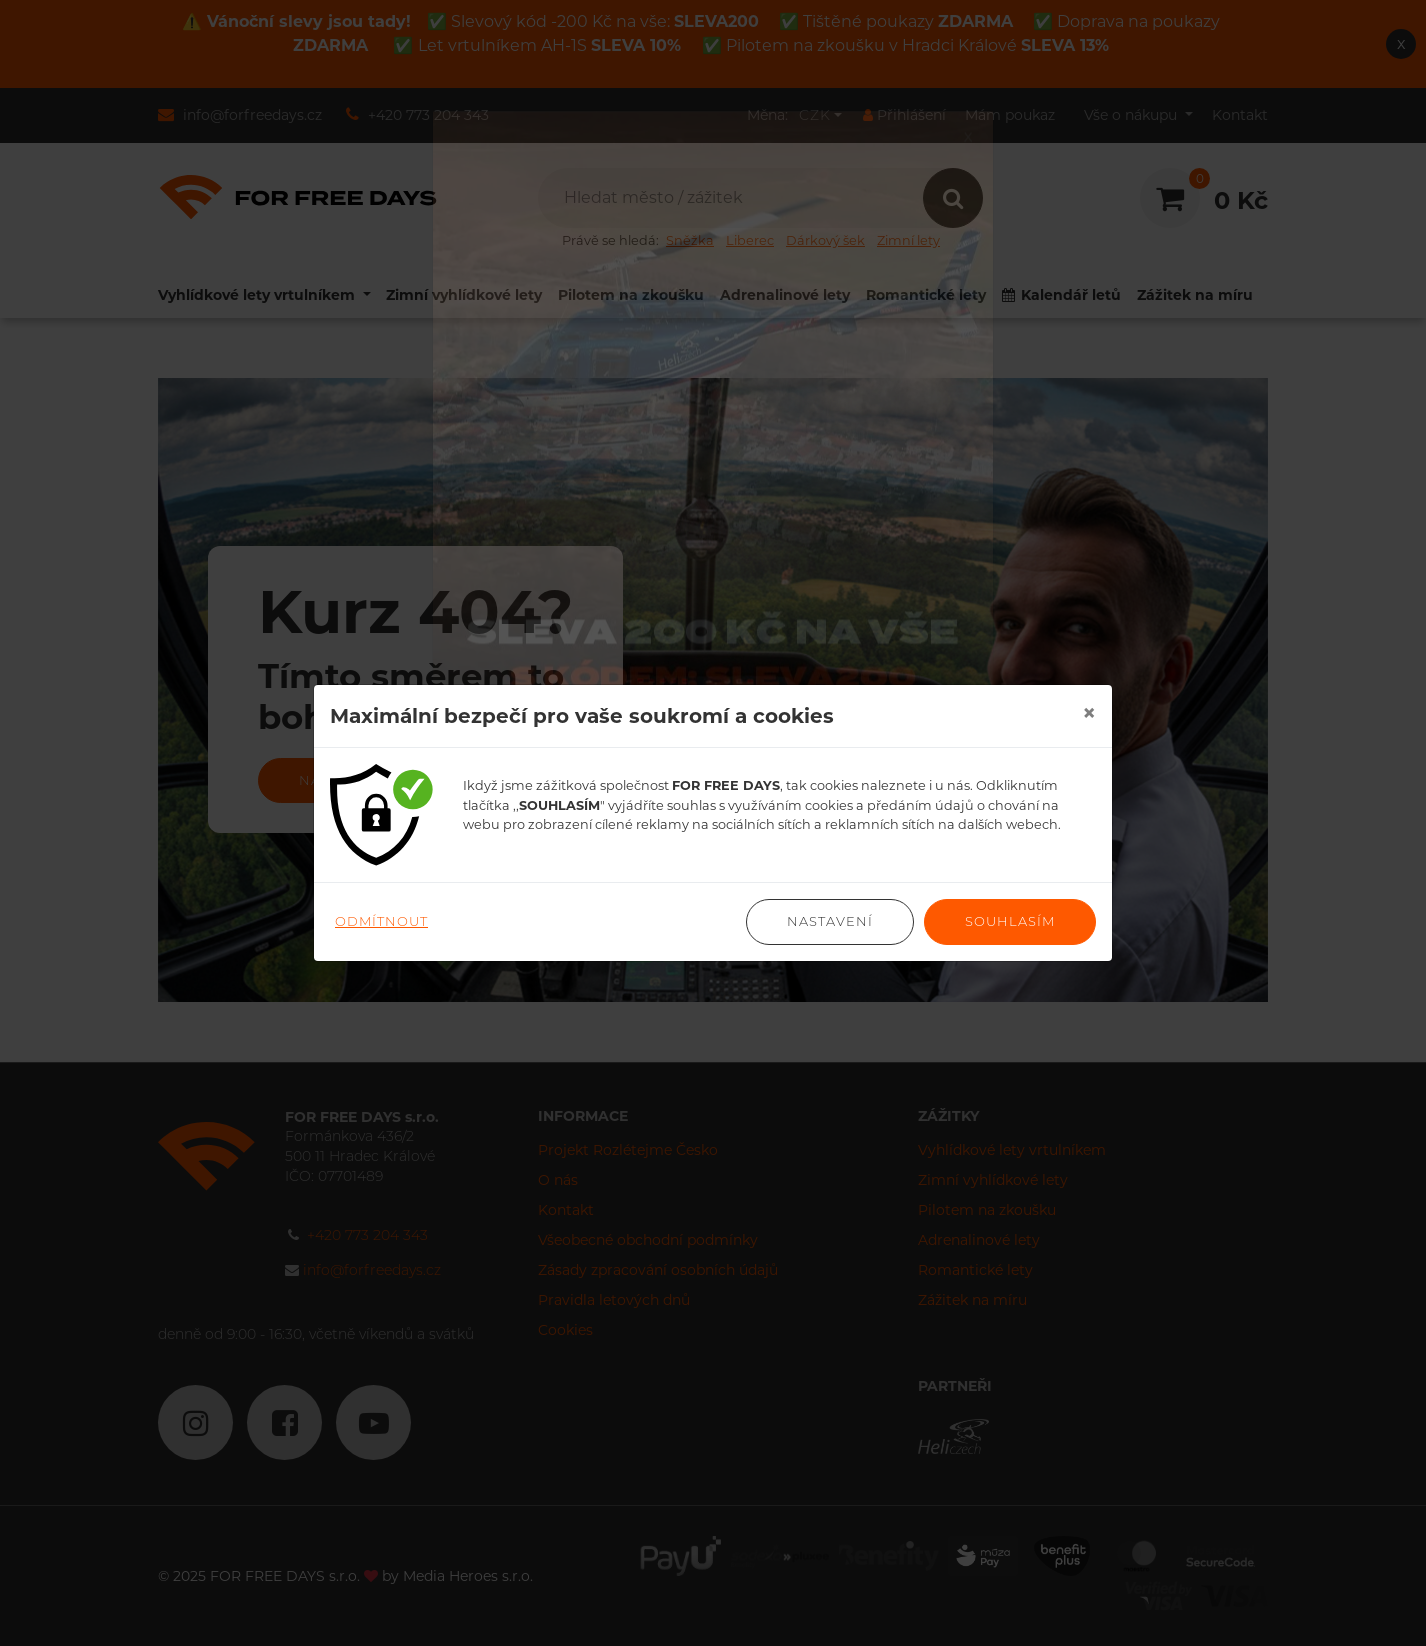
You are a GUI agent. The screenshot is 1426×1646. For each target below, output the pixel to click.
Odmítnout (381, 921)
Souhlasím (1010, 921)
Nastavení (830, 921)
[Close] (1089, 713)
